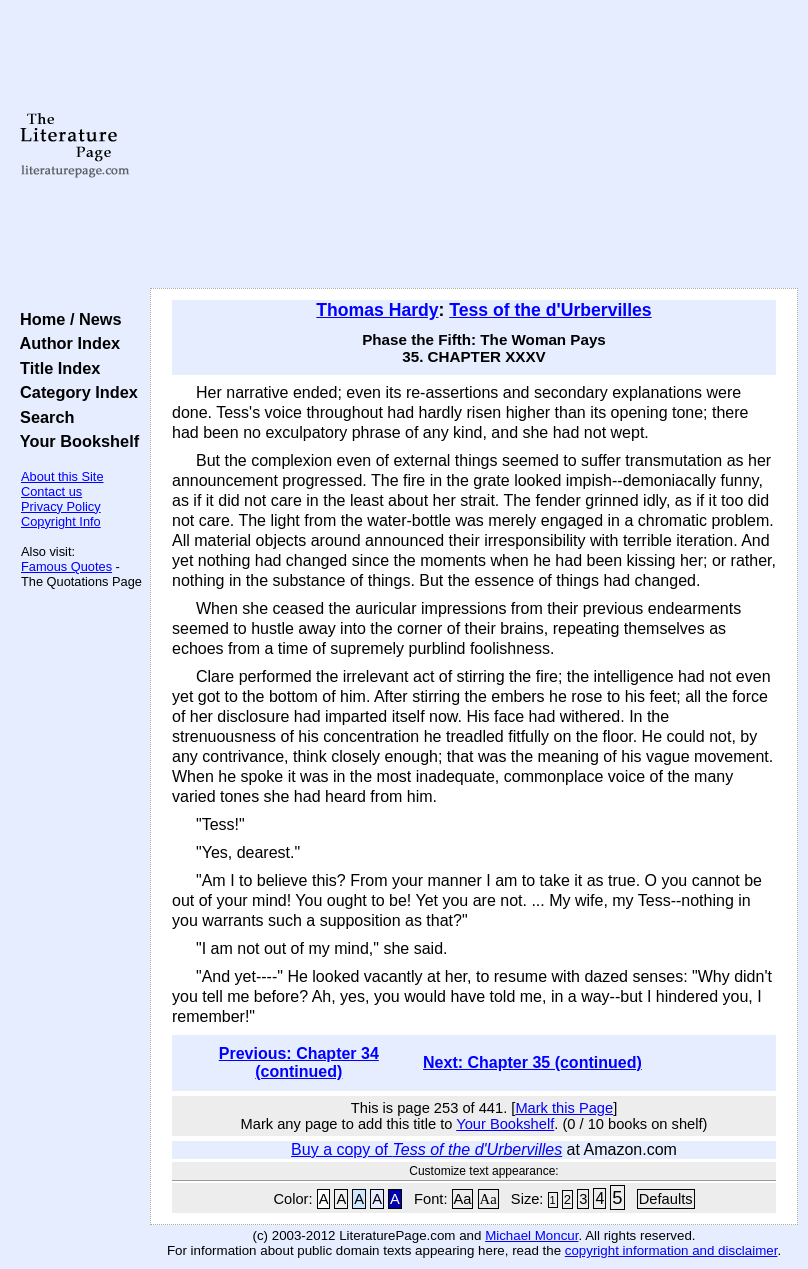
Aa (463, 1199)
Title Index (55, 368)
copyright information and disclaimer (671, 1250)
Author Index (65, 343)
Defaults (666, 1199)
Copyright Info (61, 521)
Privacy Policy (61, 506)
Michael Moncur (531, 1235)
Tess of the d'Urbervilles (550, 310)
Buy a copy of (426, 1149)
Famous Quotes (66, 566)
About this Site (62, 476)
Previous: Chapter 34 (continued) (299, 1062)
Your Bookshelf (75, 441)
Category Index (74, 392)
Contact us (51, 491)
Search (42, 417)
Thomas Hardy (377, 310)
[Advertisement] (474, 145)
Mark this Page (564, 1108)
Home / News (66, 319)
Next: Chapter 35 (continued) (532, 1062)
